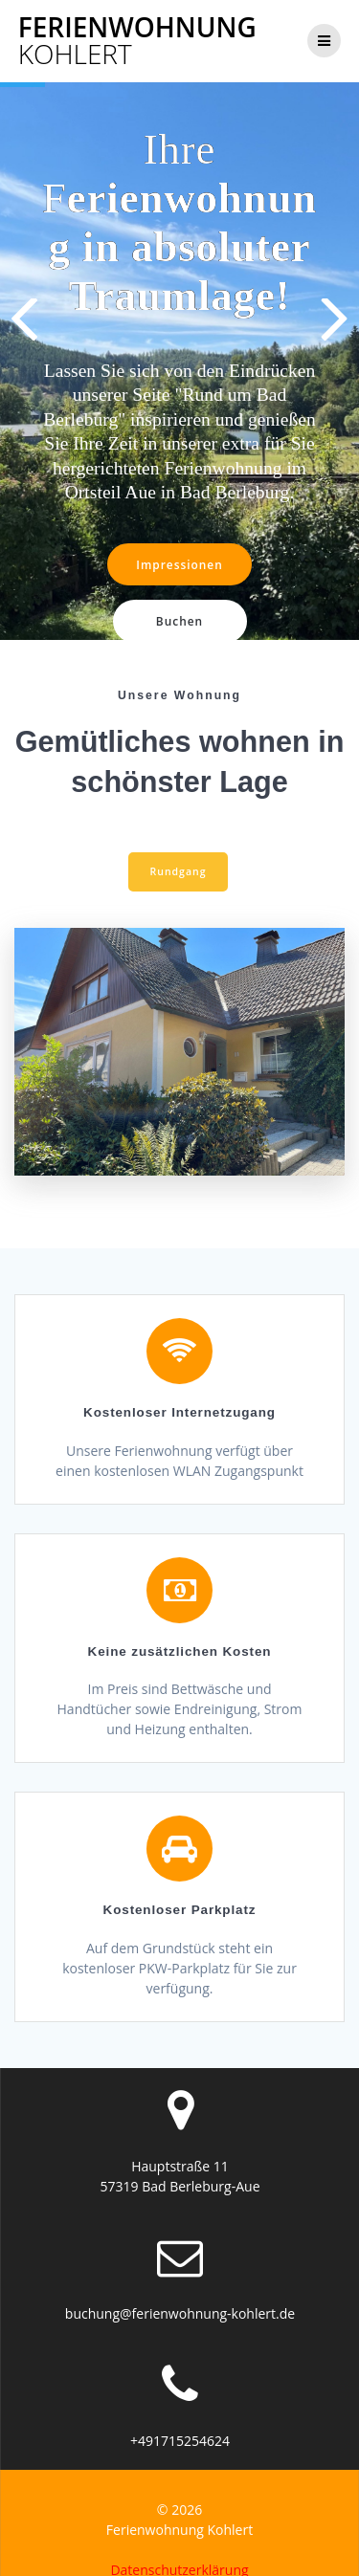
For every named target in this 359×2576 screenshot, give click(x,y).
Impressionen (179, 564)
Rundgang (178, 851)
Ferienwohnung (137, 40)
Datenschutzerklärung (179, 2550)
